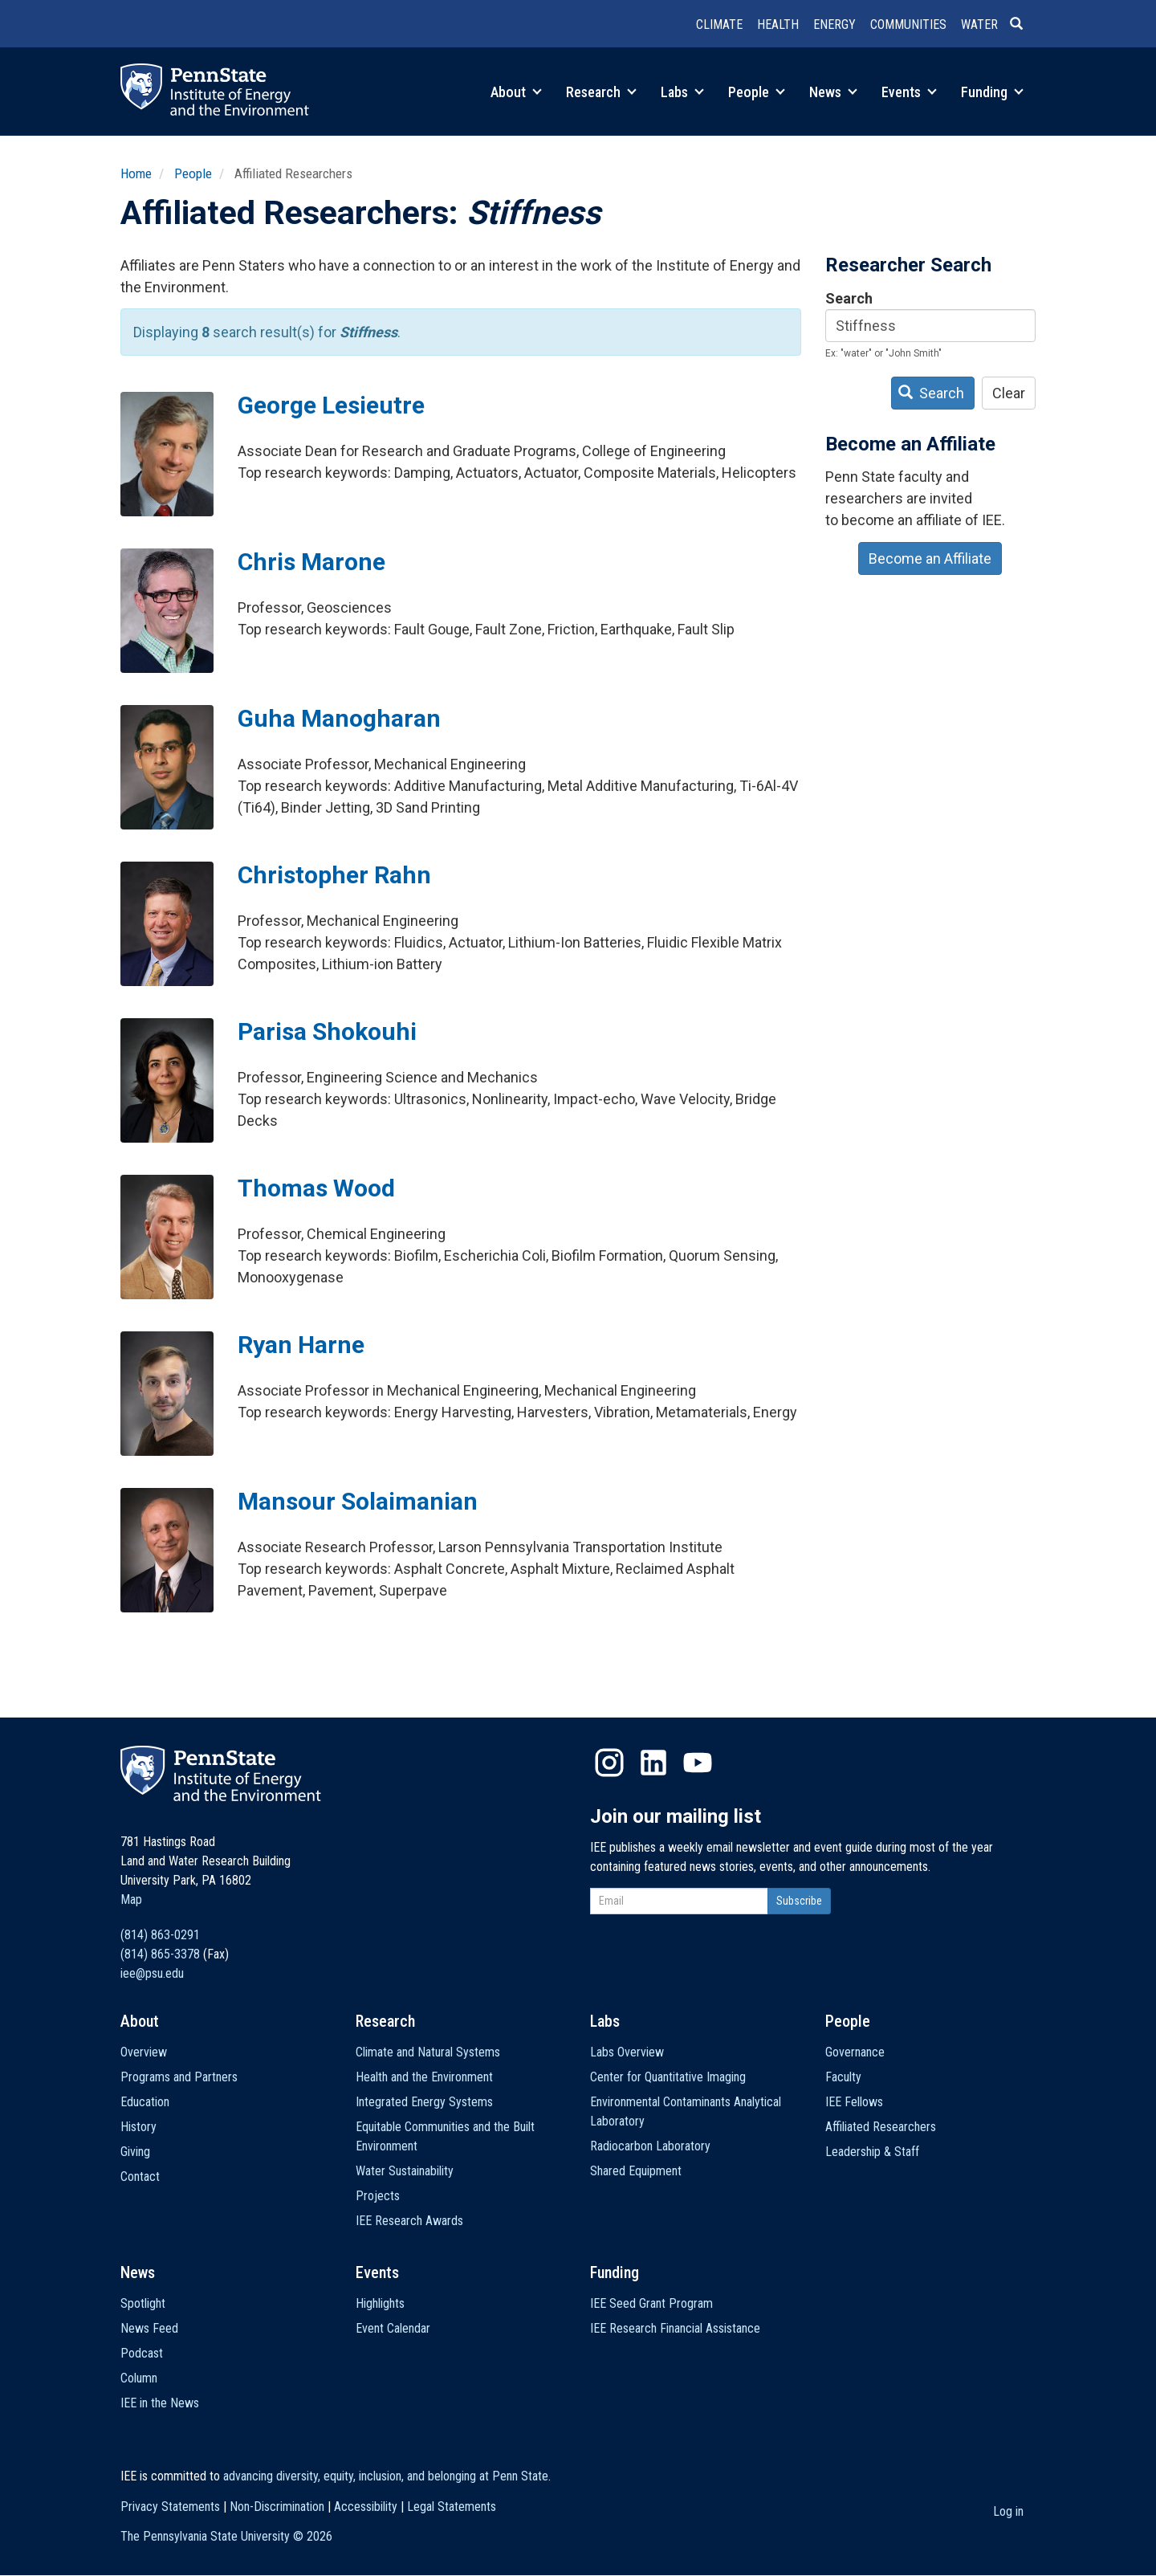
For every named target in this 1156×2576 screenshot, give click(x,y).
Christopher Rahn (334, 875)
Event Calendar (393, 2328)
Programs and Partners (179, 2077)
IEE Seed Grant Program (651, 2303)
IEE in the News (159, 2403)
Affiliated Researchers (880, 2126)
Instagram (609, 1762)
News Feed (149, 2328)
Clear (1008, 393)
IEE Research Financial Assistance (675, 2328)
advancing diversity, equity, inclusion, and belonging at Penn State (385, 2476)
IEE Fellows (854, 2101)
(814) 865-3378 (160, 1954)
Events (909, 92)
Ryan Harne (301, 1345)
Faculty (843, 2077)
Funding (992, 92)
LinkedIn (653, 1762)
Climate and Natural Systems (428, 2052)
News (833, 92)
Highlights (380, 2303)
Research (601, 92)
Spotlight (142, 2303)
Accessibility (365, 2506)
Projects (378, 2195)
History (138, 2126)
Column (138, 2378)
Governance (855, 2052)
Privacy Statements (170, 2506)
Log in (1008, 2511)
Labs (682, 92)
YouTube (697, 1762)
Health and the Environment (424, 2077)
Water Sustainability (405, 2171)
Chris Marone (311, 562)
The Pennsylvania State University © (226, 2536)
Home (136, 173)
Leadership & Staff (872, 2151)
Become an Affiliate (930, 558)
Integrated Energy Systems (424, 2101)
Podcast (141, 2353)
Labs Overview (627, 2052)
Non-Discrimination (277, 2506)
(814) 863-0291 (160, 1934)
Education (144, 2101)
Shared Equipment (636, 2171)
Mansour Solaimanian (358, 1501)
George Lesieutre (331, 405)
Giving (135, 2151)
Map (131, 1899)
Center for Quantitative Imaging (668, 2077)
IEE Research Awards (409, 2220)
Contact (140, 2176)
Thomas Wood (316, 1188)
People (756, 92)
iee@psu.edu (152, 1973)
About (516, 92)
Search (849, 298)
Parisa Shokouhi (327, 1031)
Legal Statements (451, 2506)
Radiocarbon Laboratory (650, 2146)
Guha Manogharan (339, 718)
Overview (143, 2052)
